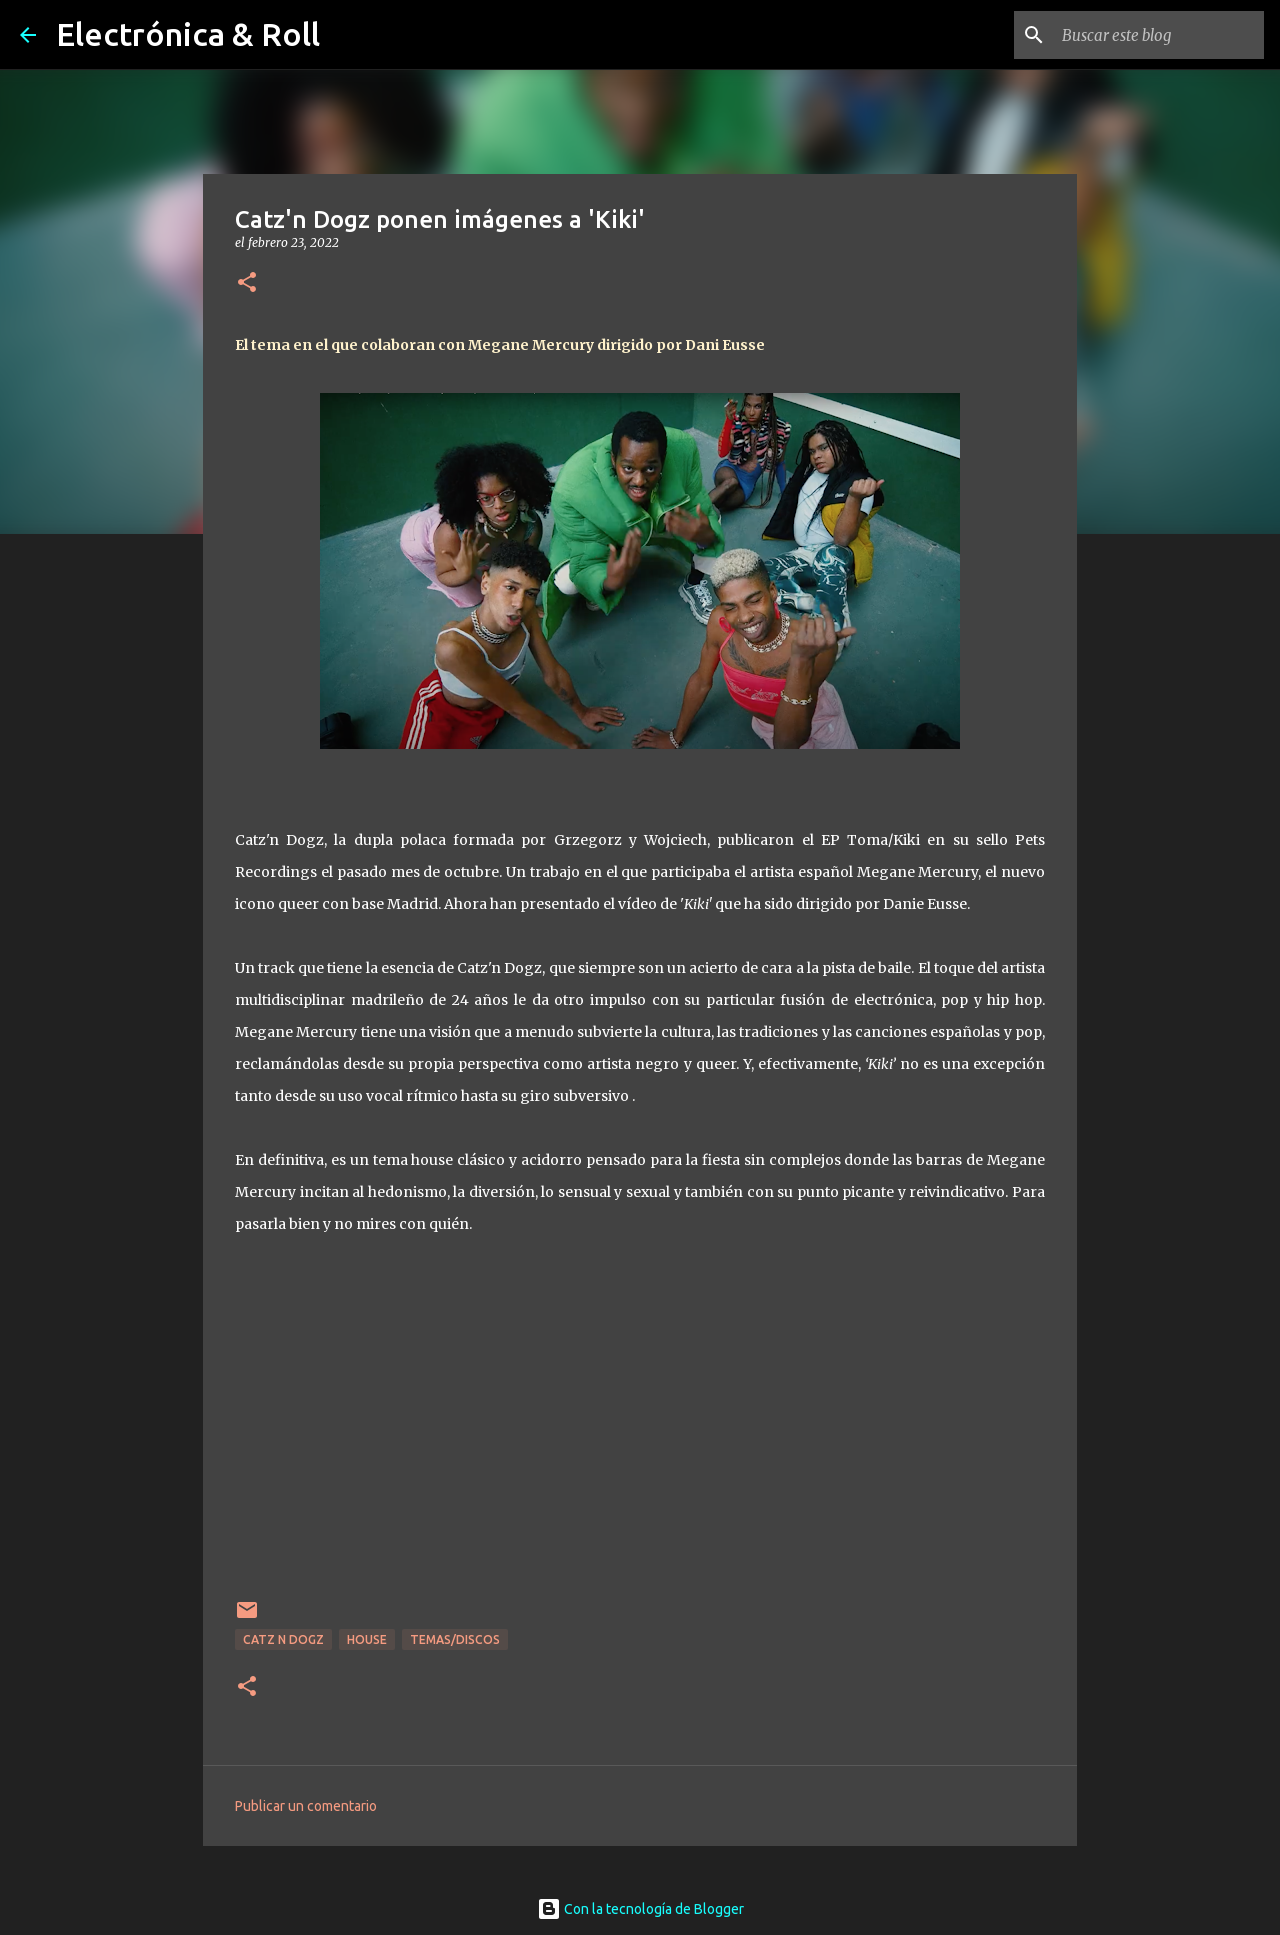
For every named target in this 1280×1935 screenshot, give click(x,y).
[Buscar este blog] (1159, 35)
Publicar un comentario (306, 1806)
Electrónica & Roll (188, 34)
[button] (247, 283)
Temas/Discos (455, 1639)
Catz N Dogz (283, 1639)
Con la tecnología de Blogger (640, 1909)
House (367, 1639)
